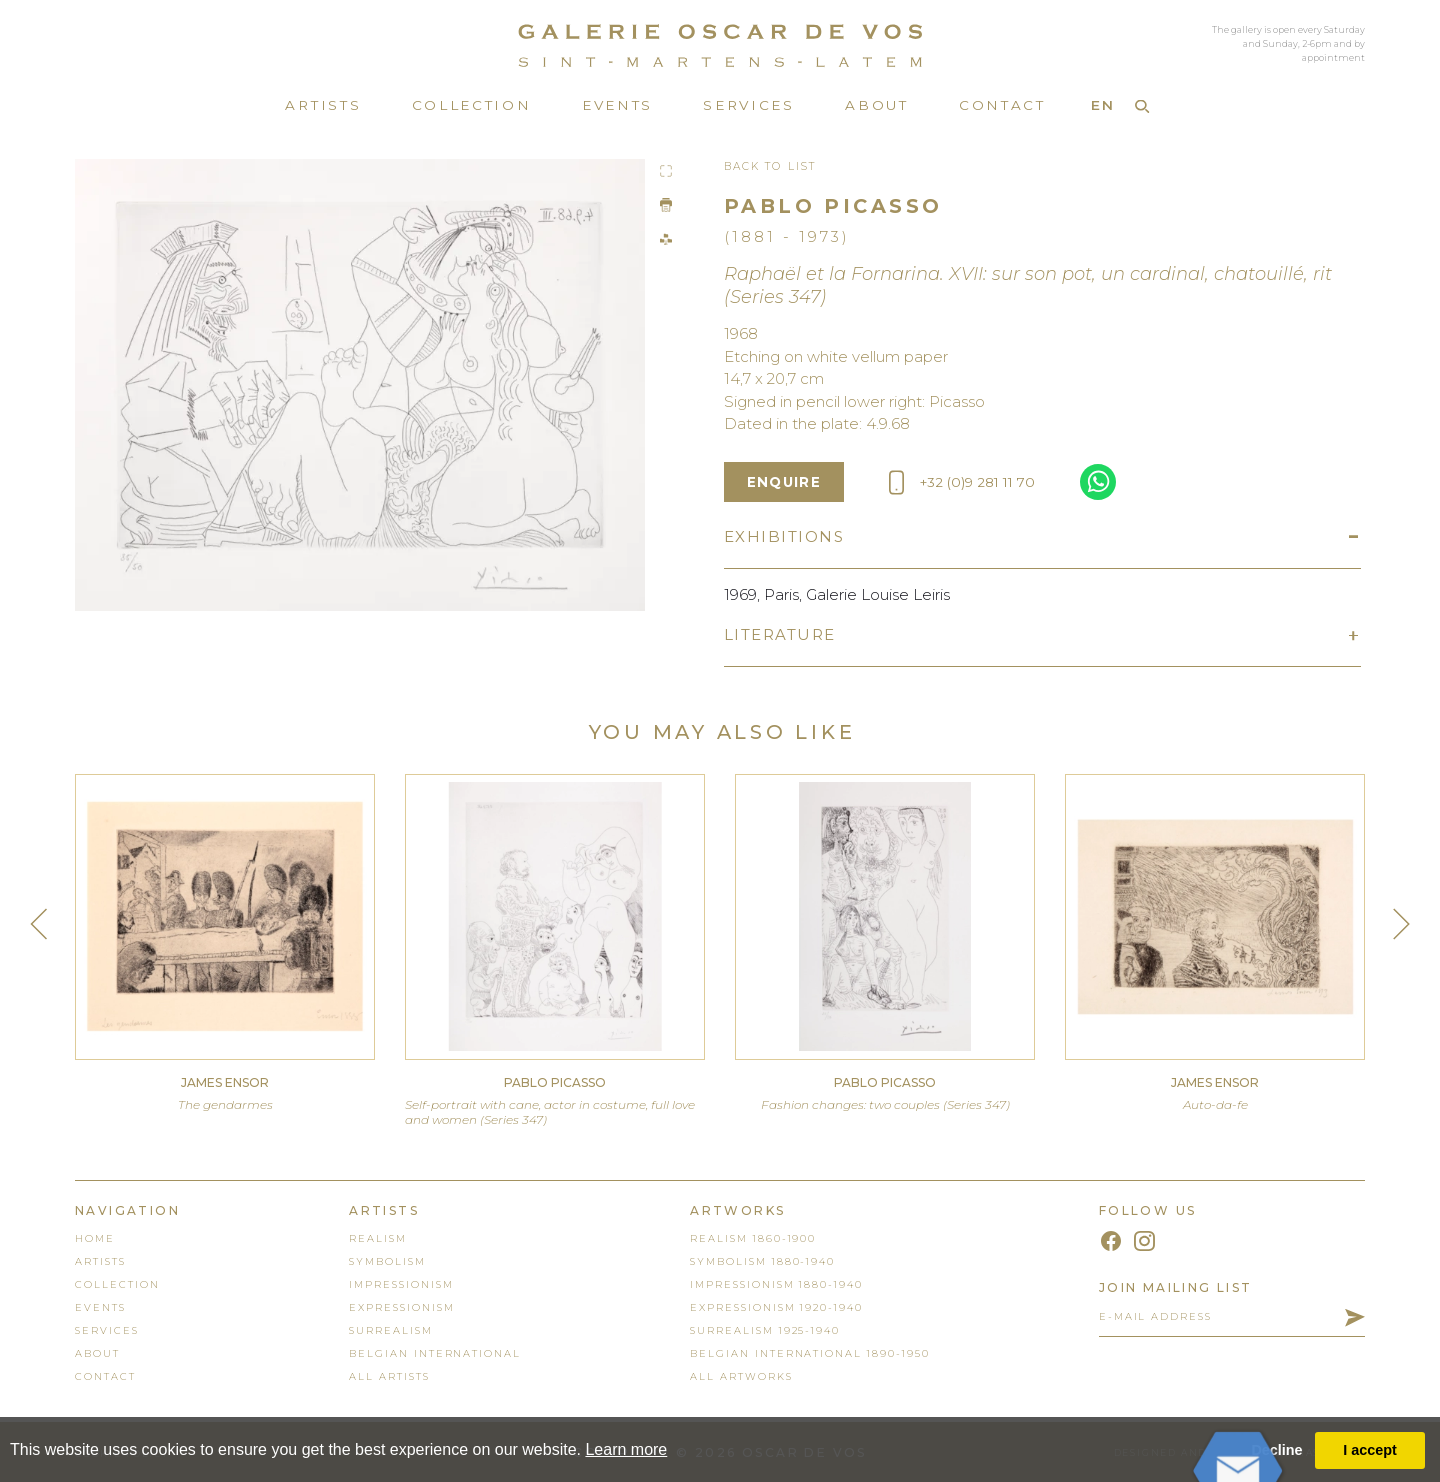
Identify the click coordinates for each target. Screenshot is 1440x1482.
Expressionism (401, 1307)
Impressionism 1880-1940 (776, 1284)
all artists (389, 1376)
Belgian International (435, 1353)
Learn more (626, 1449)
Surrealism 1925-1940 (765, 1330)
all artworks (741, 1376)
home (95, 1238)
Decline (1276, 1450)
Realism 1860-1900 (753, 1238)
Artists (323, 105)
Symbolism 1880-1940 (762, 1261)
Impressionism (401, 1284)
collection (117, 1284)
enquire (784, 482)
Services (749, 105)
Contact (1002, 105)
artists (100, 1261)
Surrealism (391, 1330)
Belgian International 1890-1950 (809, 1353)
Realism (378, 1238)
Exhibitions (784, 536)
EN (1103, 105)
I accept (1370, 1450)
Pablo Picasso (833, 206)
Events (617, 105)
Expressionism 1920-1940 (776, 1307)
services (107, 1330)
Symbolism (387, 1261)
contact (105, 1376)
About (877, 105)
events (100, 1307)
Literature (780, 634)
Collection (472, 105)
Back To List (770, 166)
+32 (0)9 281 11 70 (962, 482)
